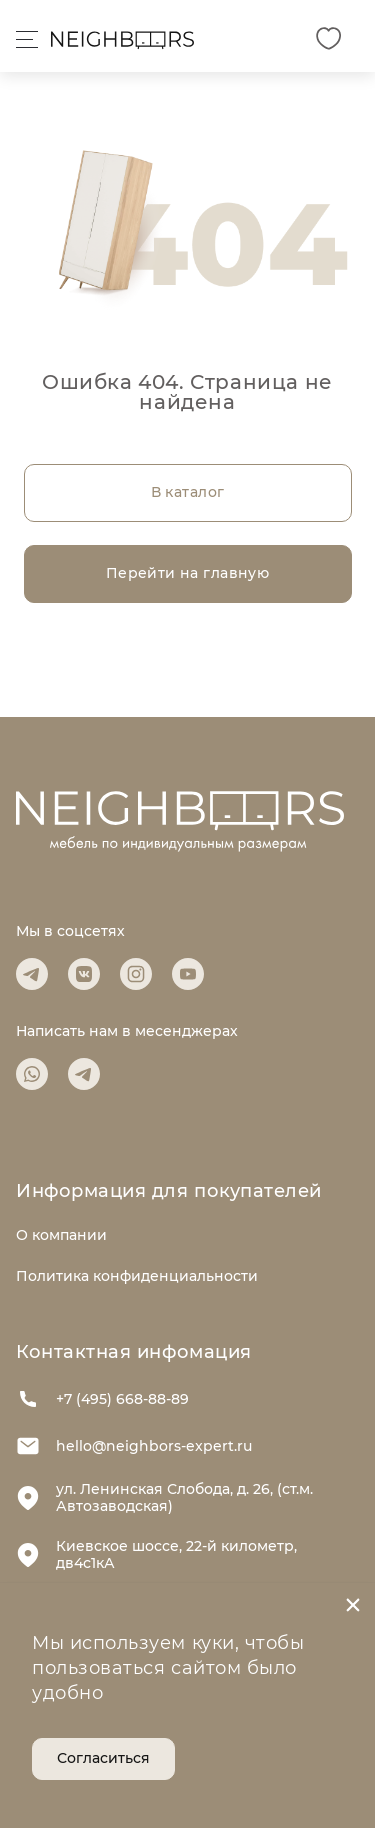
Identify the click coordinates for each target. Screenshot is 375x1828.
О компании (61, 1235)
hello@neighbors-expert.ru (134, 1446)
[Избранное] (328, 38)
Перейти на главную (188, 573)
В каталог (188, 492)
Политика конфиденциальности (137, 1276)
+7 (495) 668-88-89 (102, 1399)
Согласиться (103, 1758)
